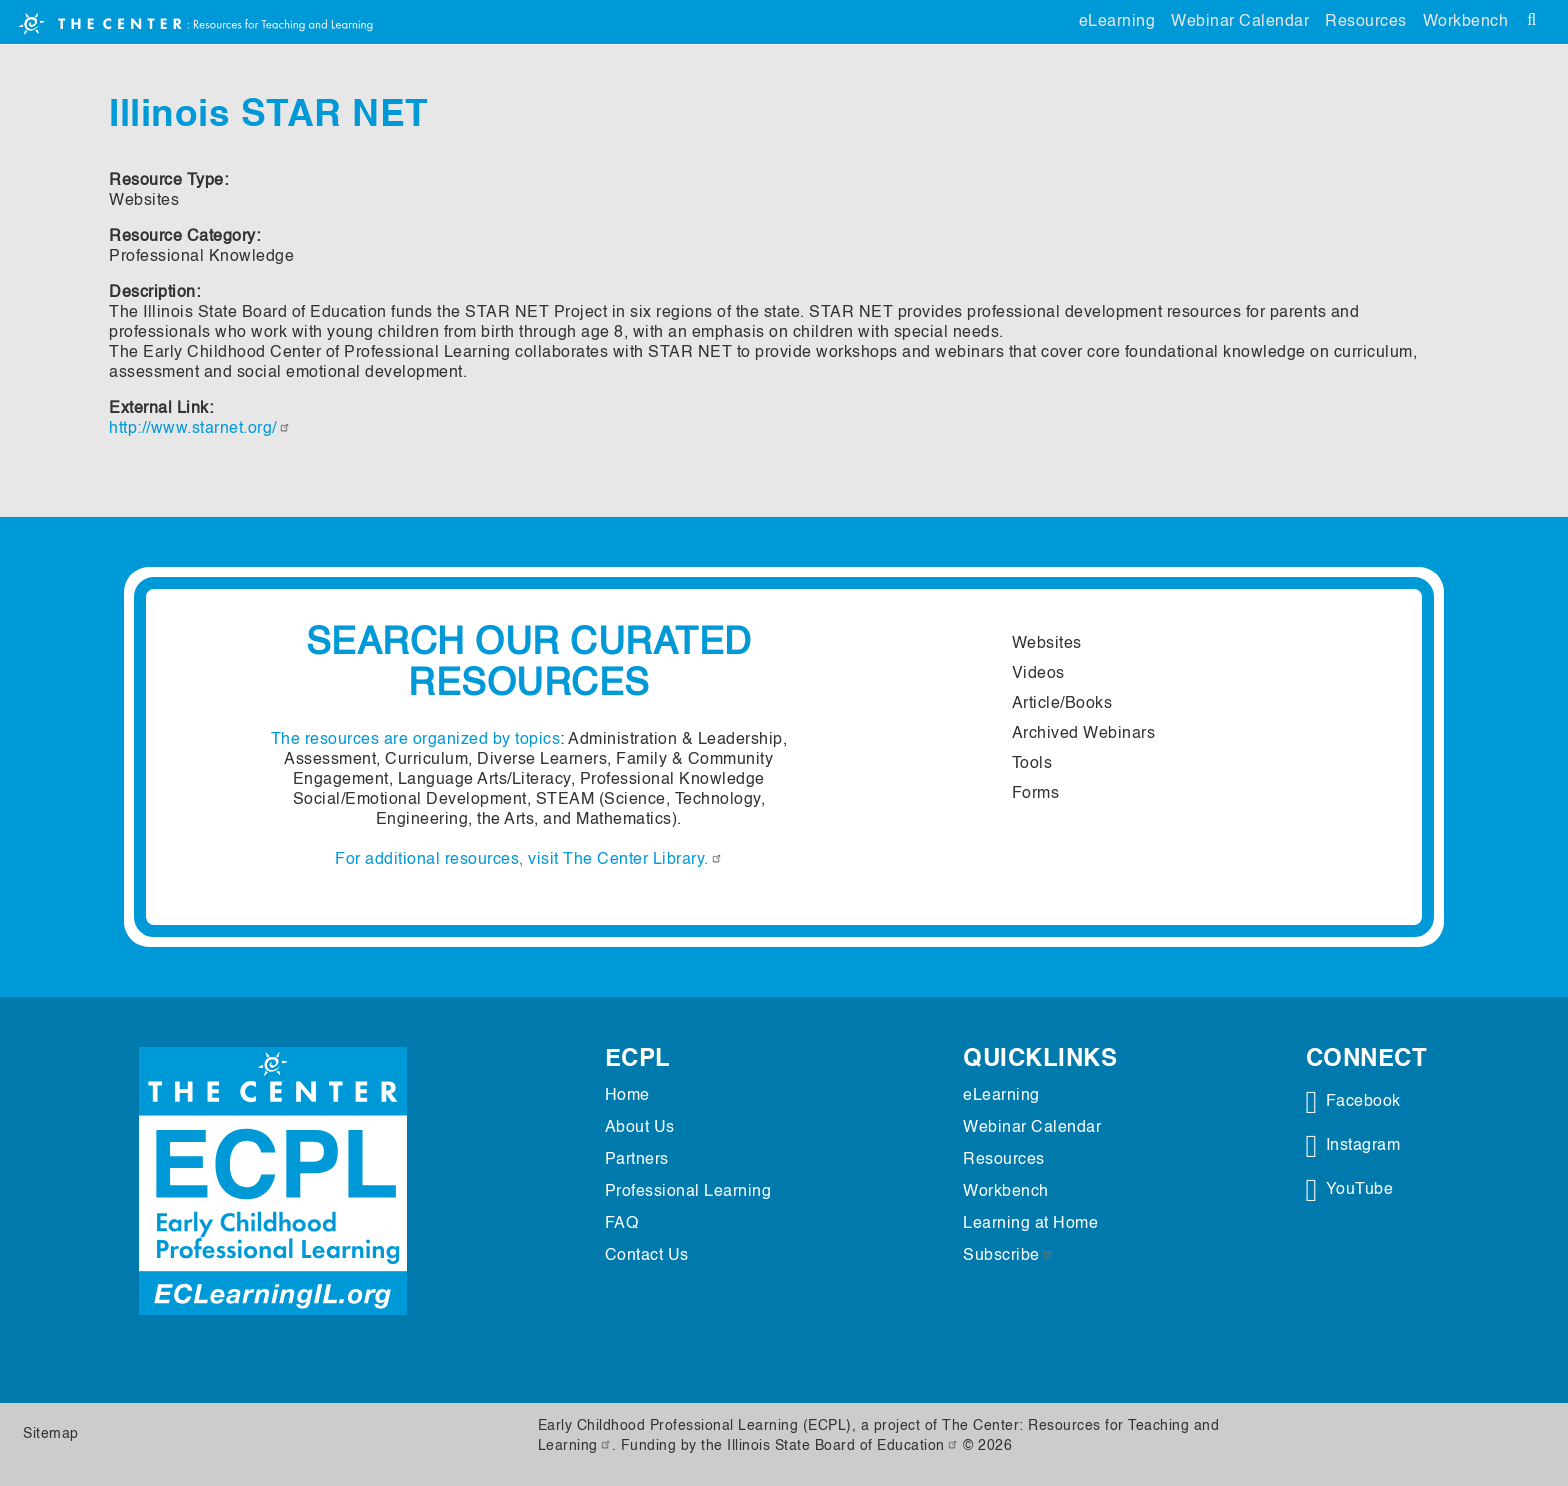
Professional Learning (688, 1192)
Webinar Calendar (1240, 22)
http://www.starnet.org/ (200, 429)
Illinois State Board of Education (843, 1446)
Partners (637, 1160)
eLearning (1117, 22)
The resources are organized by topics (416, 740)
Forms (1036, 794)
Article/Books (1062, 704)
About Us (640, 1128)
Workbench (1466, 22)
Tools (1032, 764)
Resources (1366, 22)
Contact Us (647, 1256)
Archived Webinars (1084, 734)
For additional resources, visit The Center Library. (529, 860)
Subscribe (1008, 1256)
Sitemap (51, 1434)
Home (627, 1096)
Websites (1047, 644)
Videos (1038, 674)
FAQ (622, 1224)
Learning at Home (1030, 1224)
